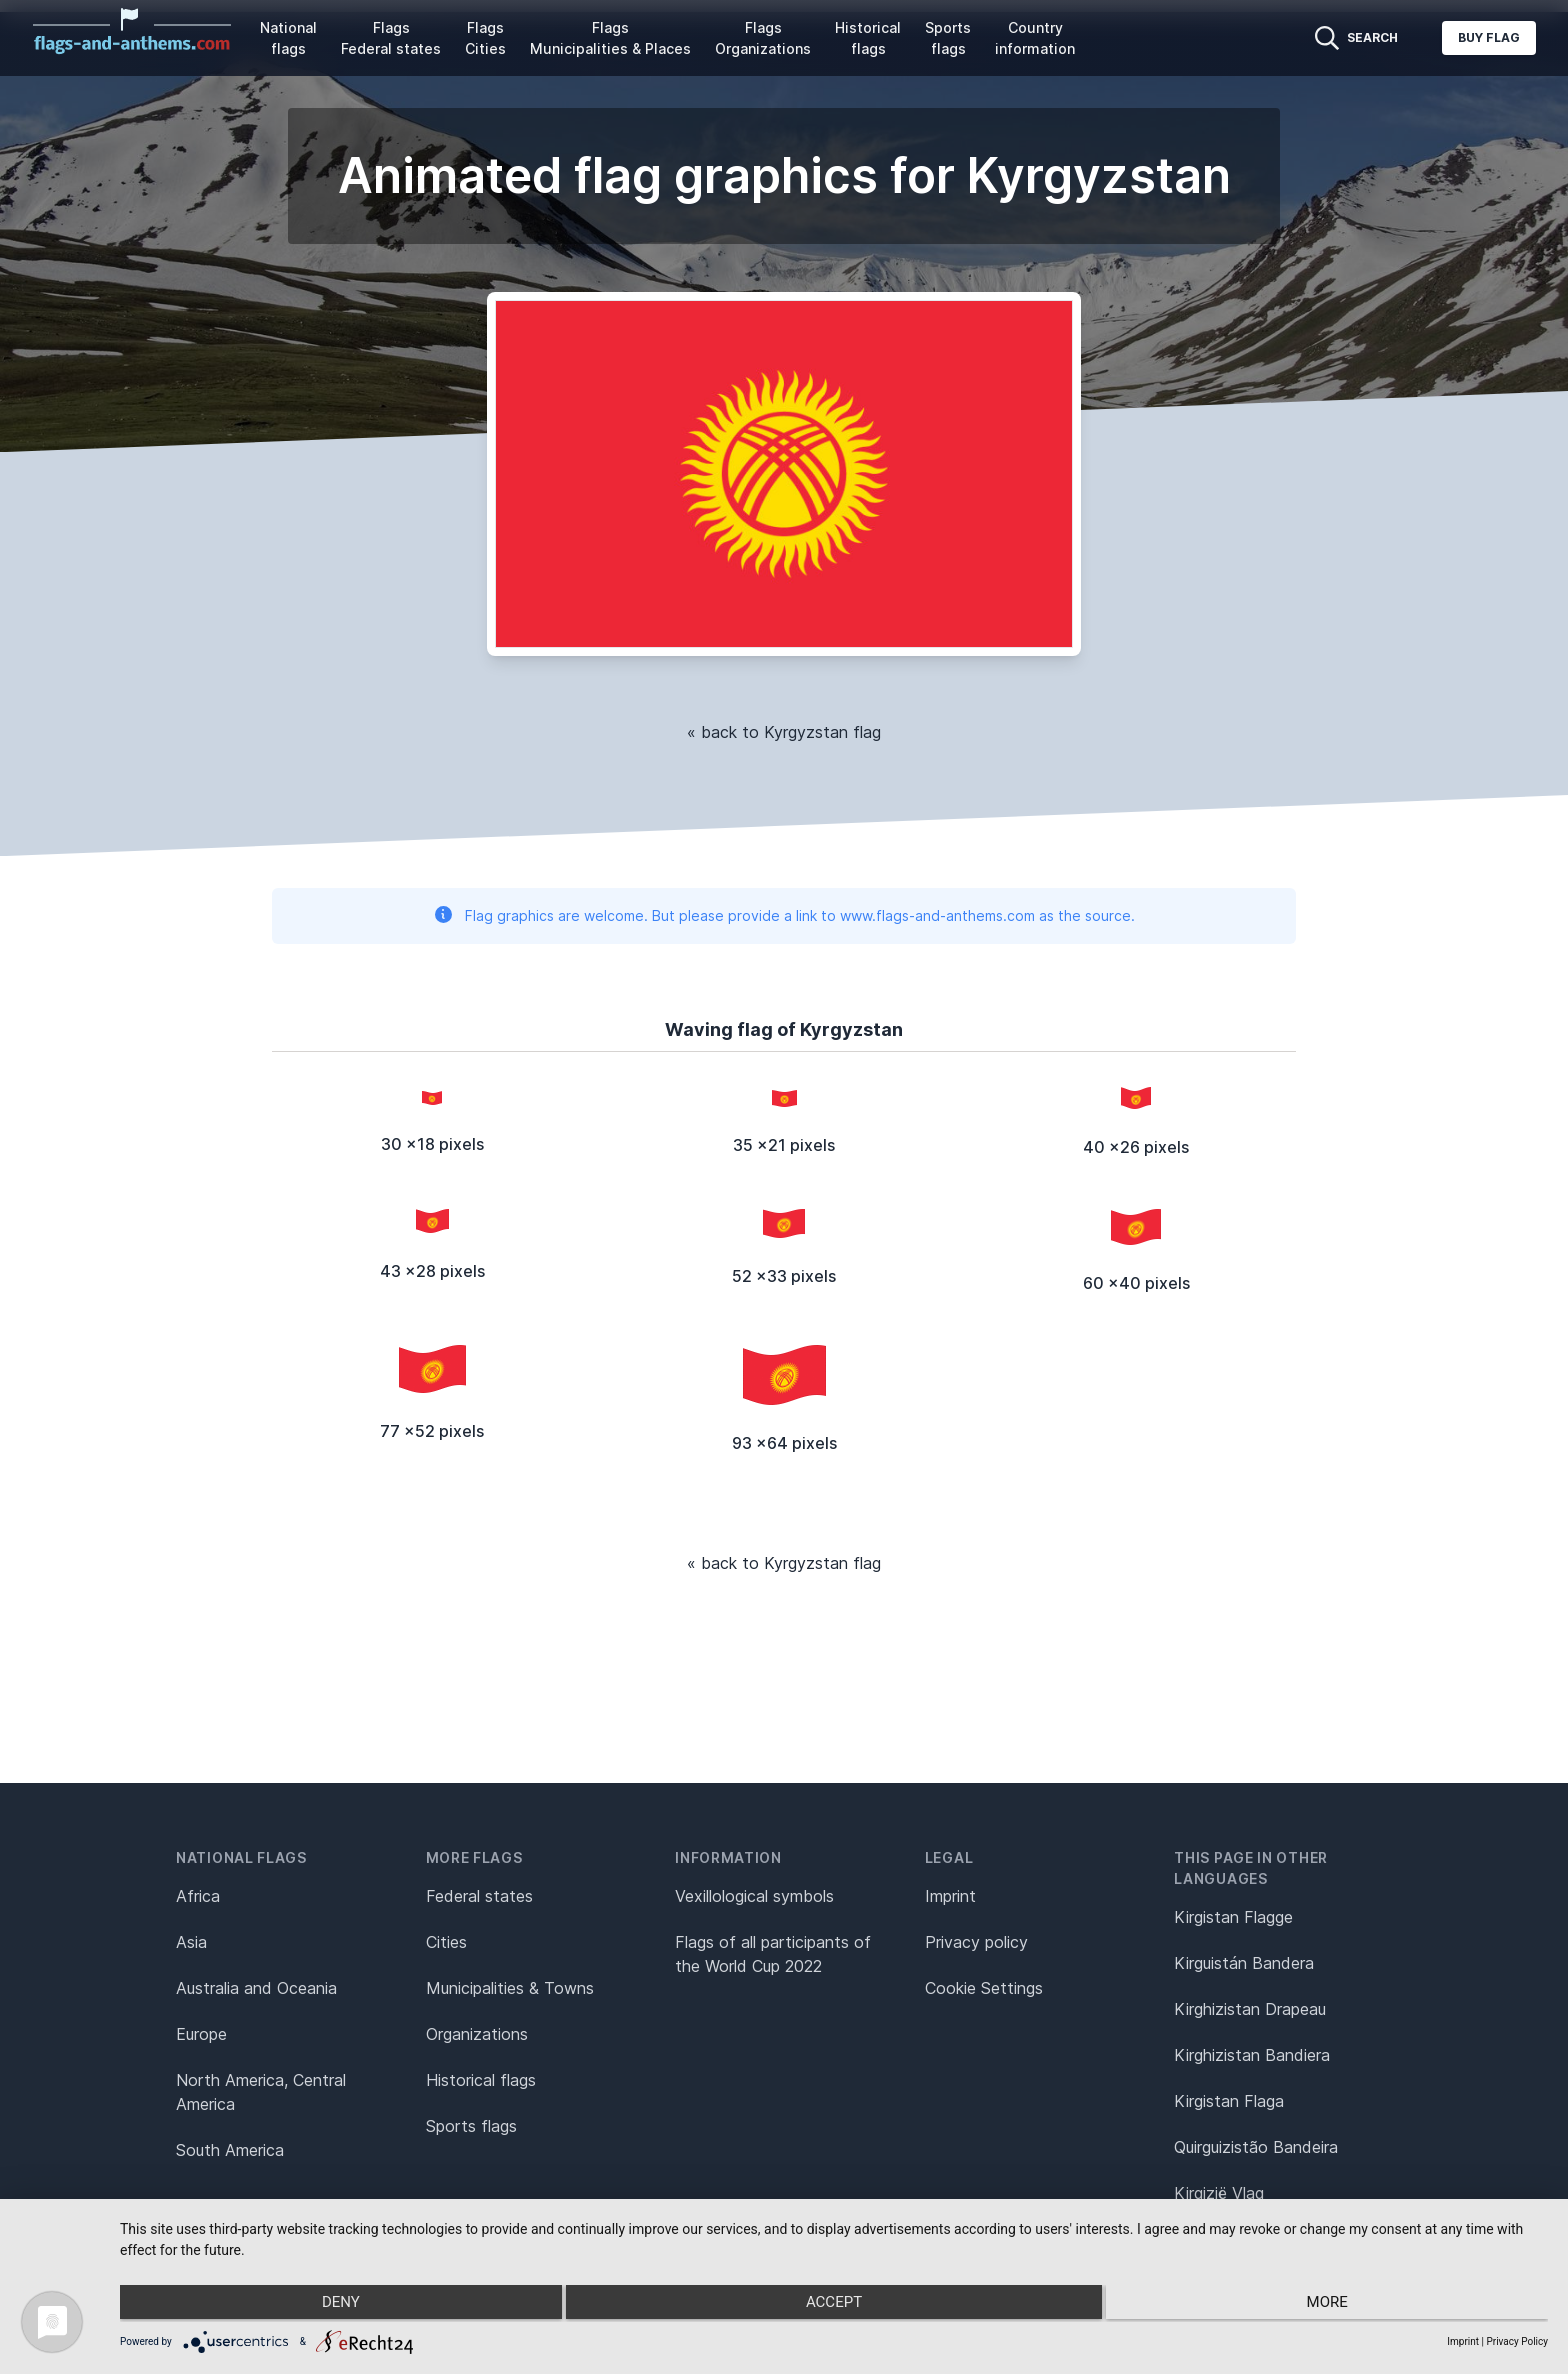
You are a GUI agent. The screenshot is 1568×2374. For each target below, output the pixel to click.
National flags (288, 38)
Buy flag (1489, 37)
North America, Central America (261, 2092)
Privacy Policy (1517, 2341)
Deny (333, 2305)
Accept (834, 2305)
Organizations (477, 2034)
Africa (198, 1896)
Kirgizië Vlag (1219, 2193)
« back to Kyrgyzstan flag (784, 732)
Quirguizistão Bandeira (1256, 2147)
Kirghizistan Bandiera (1252, 2055)
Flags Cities (485, 38)
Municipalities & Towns (510, 1988)
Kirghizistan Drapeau (1250, 2009)
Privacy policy (976, 1942)
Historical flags (868, 38)
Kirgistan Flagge (1233, 1917)
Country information (1035, 38)
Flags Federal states (391, 38)
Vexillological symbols (754, 1896)
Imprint (950, 1896)
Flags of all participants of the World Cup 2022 (773, 1954)
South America (230, 2150)
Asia (191, 1942)
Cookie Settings (984, 1988)
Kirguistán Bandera (1244, 1963)
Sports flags (948, 38)
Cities (446, 1942)
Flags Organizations (763, 38)
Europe (201, 2034)
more (1334, 2305)
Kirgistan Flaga (1229, 2101)
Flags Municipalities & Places (610, 38)
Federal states (479, 1896)
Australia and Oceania (256, 1988)
